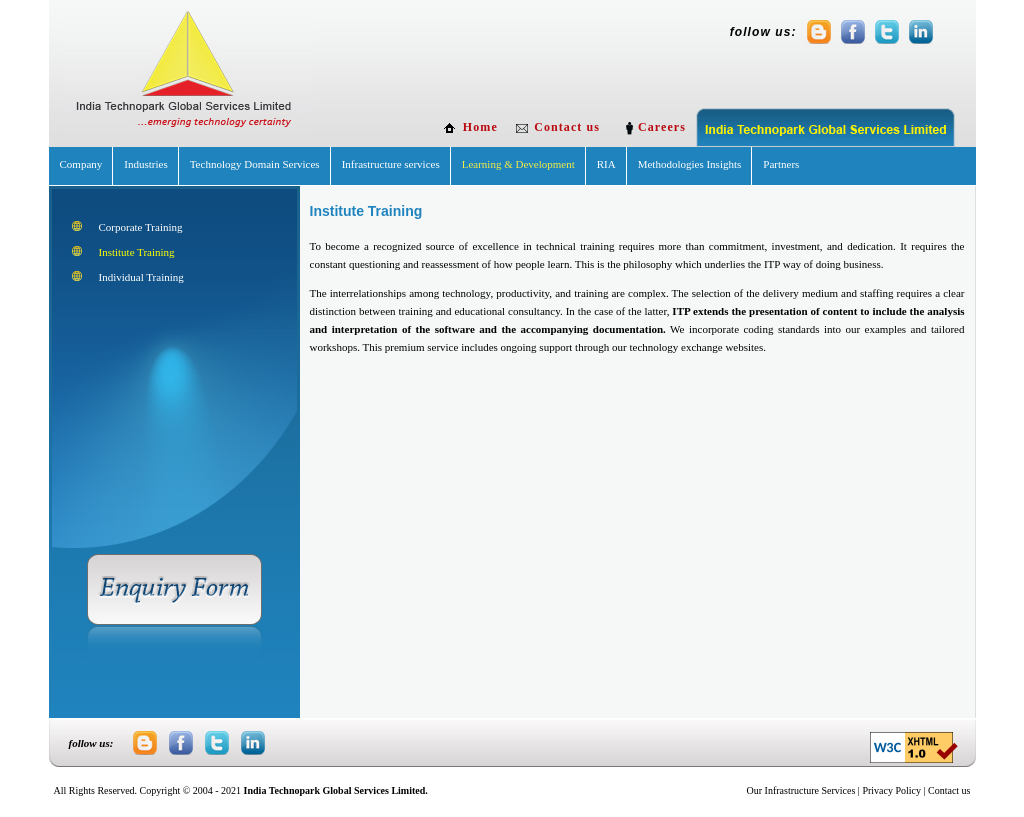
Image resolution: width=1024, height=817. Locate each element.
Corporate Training (141, 227)
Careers (664, 127)
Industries (145, 164)
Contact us (567, 127)
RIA (606, 164)
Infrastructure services (391, 164)
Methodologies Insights (690, 164)
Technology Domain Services (255, 164)
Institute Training (137, 252)
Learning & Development (518, 164)
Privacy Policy (891, 790)
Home (480, 127)
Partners (781, 164)
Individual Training (141, 277)
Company (81, 164)
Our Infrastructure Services (801, 790)
